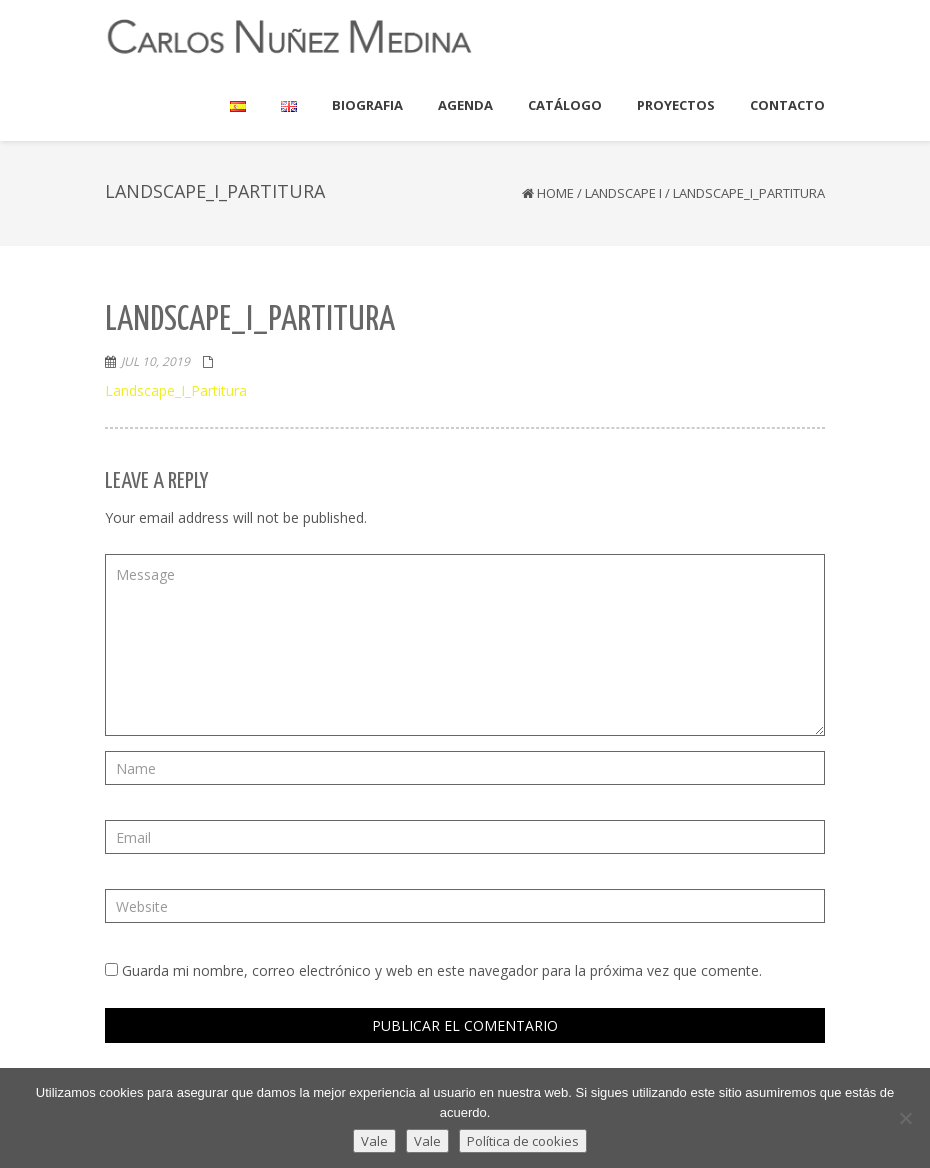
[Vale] (905, 1118)
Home (555, 193)
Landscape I (623, 193)
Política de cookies (523, 1141)
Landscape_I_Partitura (176, 390)
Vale (374, 1141)
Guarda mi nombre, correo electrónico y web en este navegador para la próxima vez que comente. (442, 970)
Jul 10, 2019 (155, 361)
